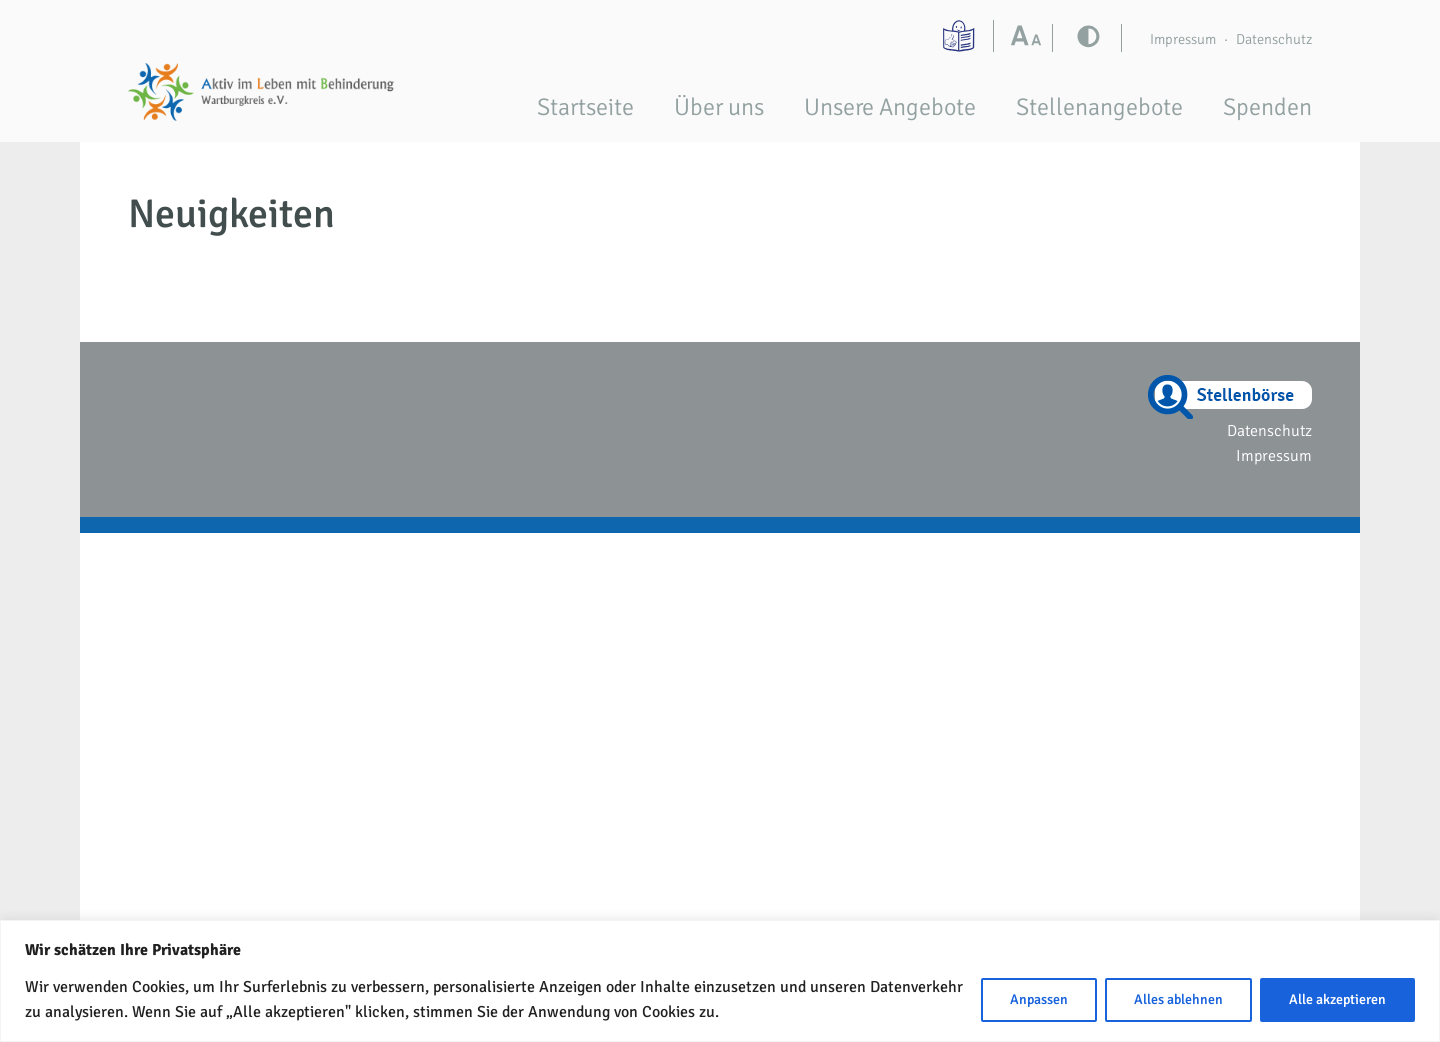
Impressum (1183, 39)
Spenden (1267, 107)
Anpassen (1039, 999)
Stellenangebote (1099, 107)
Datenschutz (1274, 39)
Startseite (585, 107)
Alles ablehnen (1178, 999)
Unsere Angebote (890, 107)
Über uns (719, 107)
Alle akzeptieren (1337, 999)
